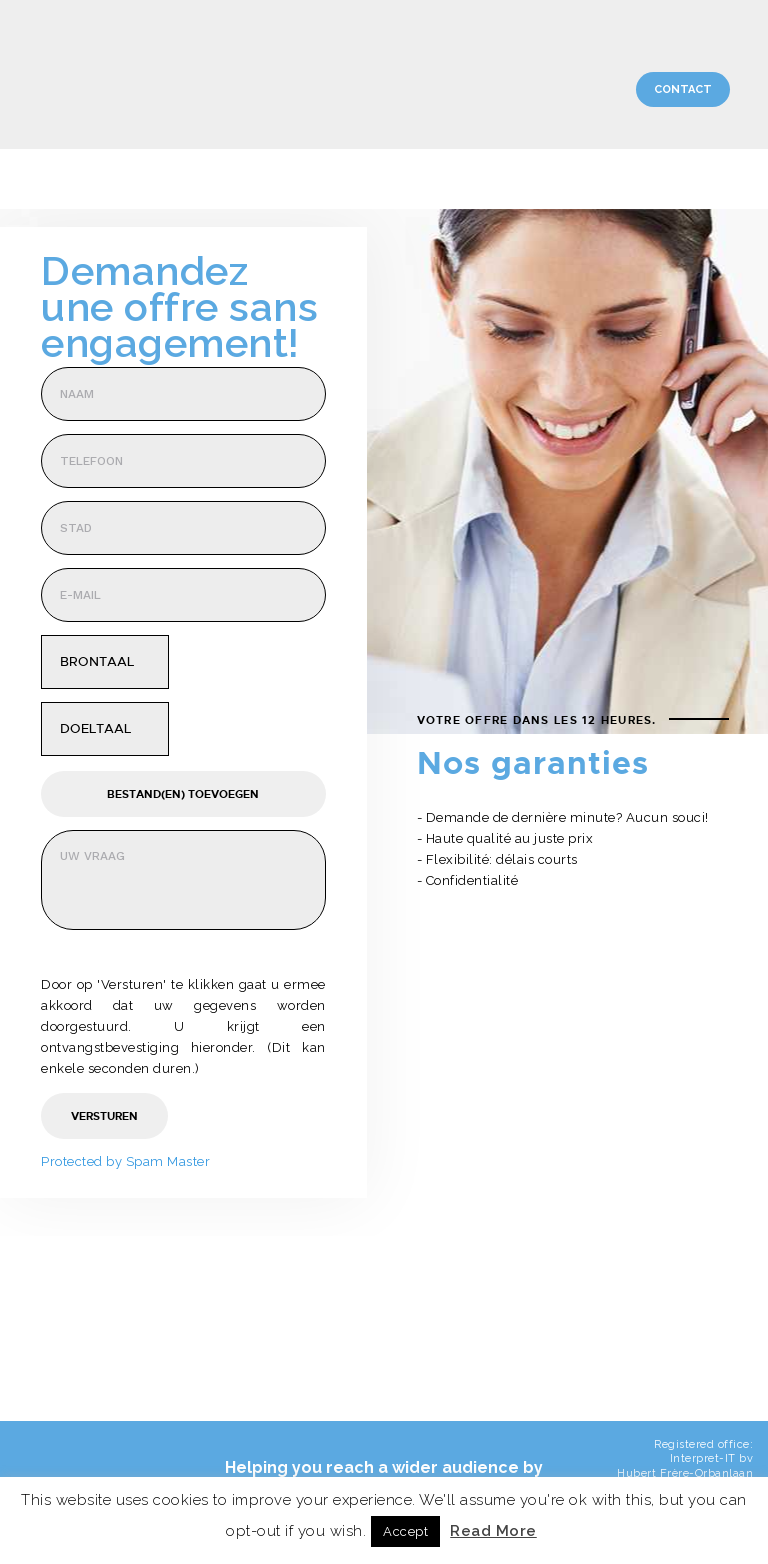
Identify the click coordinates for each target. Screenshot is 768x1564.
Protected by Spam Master (125, 1161)
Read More (493, 1531)
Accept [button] (405, 1531)
